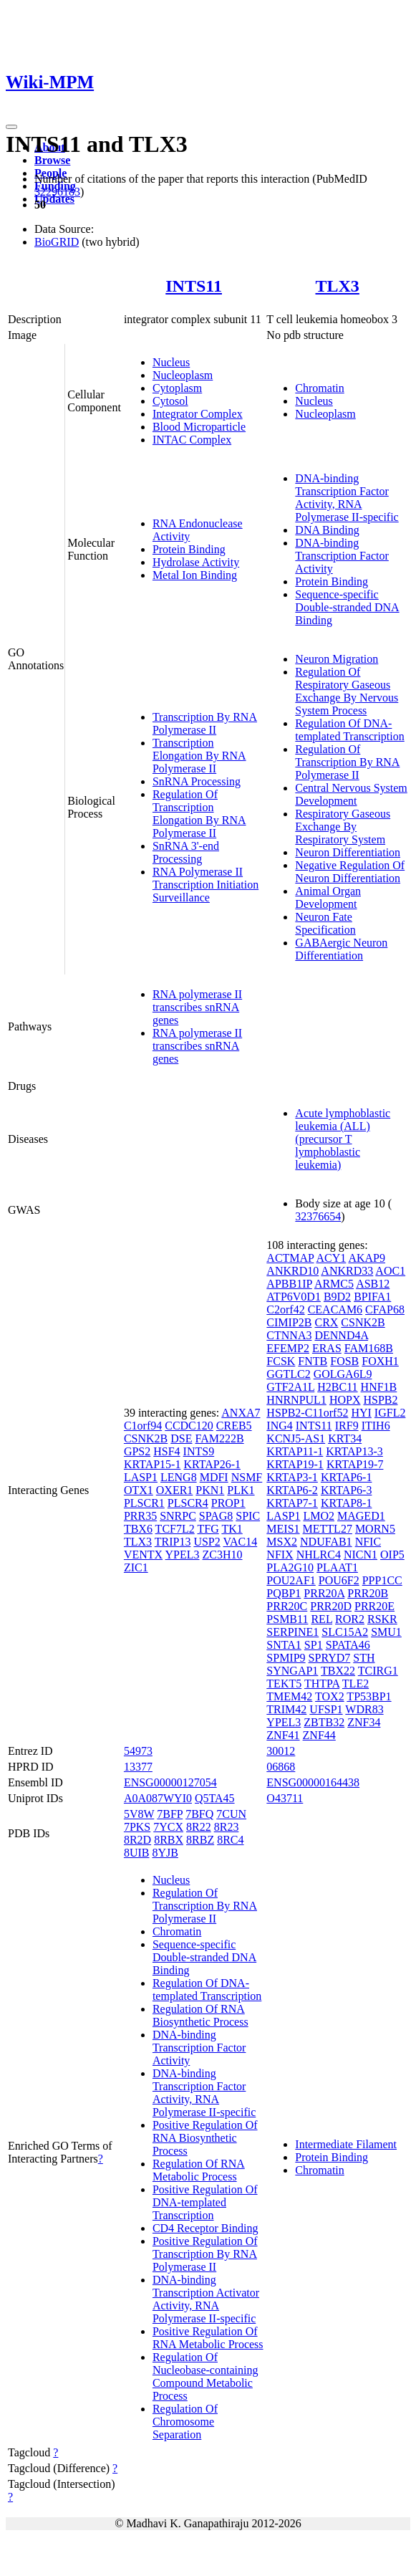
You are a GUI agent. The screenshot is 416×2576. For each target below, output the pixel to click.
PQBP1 (283, 1593)
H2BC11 (337, 1387)
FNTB (312, 1361)
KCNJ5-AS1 (295, 1438)
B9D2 (337, 1297)
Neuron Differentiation (347, 852)
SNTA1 (283, 1645)
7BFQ (199, 1814)
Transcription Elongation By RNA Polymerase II (199, 756)
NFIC (368, 1542)
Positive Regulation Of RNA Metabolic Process (208, 2337)
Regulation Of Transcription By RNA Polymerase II (347, 762)
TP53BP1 (369, 1696)
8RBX (168, 1840)
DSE (181, 1438)
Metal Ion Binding (195, 575)
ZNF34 (363, 1722)
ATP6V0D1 (293, 1297)
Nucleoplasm (183, 375)
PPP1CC (382, 1580)
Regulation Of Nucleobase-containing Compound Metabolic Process (205, 2376)
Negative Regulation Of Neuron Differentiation (350, 871)
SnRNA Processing (197, 781)
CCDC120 (189, 1425)
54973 (138, 1751)
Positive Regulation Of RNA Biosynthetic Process (205, 2138)
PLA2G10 (290, 1567)
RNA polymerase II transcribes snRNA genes (197, 1007)
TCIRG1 (378, 1671)
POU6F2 (339, 1580)
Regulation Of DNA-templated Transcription (349, 729)
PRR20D (331, 1606)
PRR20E (374, 1606)
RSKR (382, 1619)
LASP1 (141, 1477)
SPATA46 (348, 1645)
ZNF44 (319, 1735)
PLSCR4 (188, 1503)
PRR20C (286, 1606)
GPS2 (137, 1451)
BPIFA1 (372, 1297)
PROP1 (228, 1503)
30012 (280, 1751)
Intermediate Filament (346, 2144)
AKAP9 (366, 1258)
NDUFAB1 (326, 1542)
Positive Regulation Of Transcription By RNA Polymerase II (205, 2254)
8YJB (165, 1853)
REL (321, 1619)
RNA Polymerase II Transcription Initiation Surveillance (205, 885)
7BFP (170, 1814)
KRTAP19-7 (355, 1464)
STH (363, 1658)
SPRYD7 (330, 1658)
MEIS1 (282, 1529)
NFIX (279, 1554)
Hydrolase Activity (196, 562)
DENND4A (341, 1335)
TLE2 (355, 1683)
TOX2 (329, 1696)
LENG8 (178, 1477)
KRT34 (345, 1438)
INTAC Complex (192, 440)
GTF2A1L (290, 1387)
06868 (280, 1767)
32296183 (57, 192)
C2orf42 (285, 1309)
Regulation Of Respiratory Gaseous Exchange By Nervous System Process (346, 691)
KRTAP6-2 (292, 1490)
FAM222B (219, 1438)
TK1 (231, 1529)
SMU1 (386, 1632)
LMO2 (318, 1516)
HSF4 (166, 1451)
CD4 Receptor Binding (205, 2228)
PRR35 (140, 1516)
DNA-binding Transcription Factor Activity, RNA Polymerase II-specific (346, 497)
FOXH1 (380, 1361)
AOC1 (390, 1271)
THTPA (321, 1683)
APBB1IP (288, 1284)
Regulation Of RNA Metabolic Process (199, 2170)
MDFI (214, 1477)
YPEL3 (182, 1554)
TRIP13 (173, 1542)
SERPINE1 (292, 1632)
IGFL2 (390, 1413)
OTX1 (138, 1490)
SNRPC (178, 1516)
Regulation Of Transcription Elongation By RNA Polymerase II (199, 813)
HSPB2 (380, 1400)
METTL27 (327, 1529)
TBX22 (338, 1671)
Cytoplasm (177, 388)
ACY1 (331, 1258)
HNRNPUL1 (296, 1400)
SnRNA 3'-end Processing (186, 852)
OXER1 (174, 1490)
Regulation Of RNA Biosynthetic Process (200, 2015)
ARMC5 (334, 1284)
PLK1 (240, 1490)
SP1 (313, 1645)
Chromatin (319, 388)
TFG (207, 1529)
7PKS (137, 1827)
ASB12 (373, 1284)
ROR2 (349, 1619)
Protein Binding (189, 549)
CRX (326, 1322)
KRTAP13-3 (354, 1451)
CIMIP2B (288, 1322)
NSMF (247, 1477)
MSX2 (281, 1542)
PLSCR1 (144, 1503)
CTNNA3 (288, 1335)
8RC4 (230, 1840)
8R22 (198, 1827)
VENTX (143, 1554)
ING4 (279, 1425)
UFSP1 (325, 1709)
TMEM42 (289, 1696)
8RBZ (200, 1840)
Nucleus (171, 362)
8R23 (226, 1827)
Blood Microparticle (199, 427)
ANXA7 (240, 1413)
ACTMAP (290, 1258)
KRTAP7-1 (292, 1503)
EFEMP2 (287, 1348)
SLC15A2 (344, 1632)
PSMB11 (287, 1619)
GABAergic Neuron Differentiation (341, 949)
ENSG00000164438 (312, 1782)
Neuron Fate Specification (325, 923)
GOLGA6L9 (343, 1374)
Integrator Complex (198, 414)
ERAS (327, 1348)
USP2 (206, 1542)
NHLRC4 (318, 1554)
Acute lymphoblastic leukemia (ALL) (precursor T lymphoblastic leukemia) (342, 1139)
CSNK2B (146, 1438)
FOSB (344, 1361)
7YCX (168, 1827)
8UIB (137, 1853)
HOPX (345, 1400)
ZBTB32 (324, 1722)
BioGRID (56, 242)
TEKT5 (283, 1683)
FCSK (280, 1361)
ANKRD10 (292, 1271)
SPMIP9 (285, 1658)
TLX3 (337, 286)
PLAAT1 (337, 1567)
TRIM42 (286, 1709)
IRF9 (347, 1425)
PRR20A (324, 1593)
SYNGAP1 (292, 1671)
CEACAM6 (335, 1309)
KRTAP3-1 (292, 1477)
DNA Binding (327, 530)
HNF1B (379, 1387)
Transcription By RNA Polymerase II (205, 723)
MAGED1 (361, 1516)
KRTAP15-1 (152, 1464)
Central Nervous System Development (351, 794)
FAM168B (368, 1348)
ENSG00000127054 (170, 1782)
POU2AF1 (290, 1580)
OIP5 (392, 1554)
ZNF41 (282, 1735)
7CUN (231, 1814)
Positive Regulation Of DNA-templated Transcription (205, 2202)
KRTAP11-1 (294, 1451)
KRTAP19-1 (295, 1464)
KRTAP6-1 (346, 1477)
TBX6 (138, 1529)
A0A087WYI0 (158, 1798)
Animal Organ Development (328, 897)
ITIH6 (376, 1425)
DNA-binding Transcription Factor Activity (342, 556)
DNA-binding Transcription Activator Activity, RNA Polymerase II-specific (206, 2299)
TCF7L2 (175, 1529)
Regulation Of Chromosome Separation (185, 2422)
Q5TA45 (215, 1798)
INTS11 (193, 286)
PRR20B (367, 1593)
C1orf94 (143, 1425)
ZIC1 (136, 1567)
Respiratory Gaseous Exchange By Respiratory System (342, 827)
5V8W (139, 1814)
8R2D (137, 1840)
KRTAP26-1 (212, 1464)
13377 (138, 1767)
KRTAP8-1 (346, 1503)
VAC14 (240, 1542)
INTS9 (199, 1451)
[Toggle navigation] (11, 127)
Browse (52, 160)
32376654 (318, 1216)
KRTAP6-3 (346, 1490)
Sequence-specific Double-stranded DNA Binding (347, 607)
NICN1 (360, 1554)
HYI (361, 1413)
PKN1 (209, 1490)
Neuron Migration (336, 659)
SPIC (248, 1516)
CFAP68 (385, 1309)
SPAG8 (216, 1516)
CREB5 (234, 1425)
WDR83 (364, 1709)
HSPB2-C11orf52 (307, 1413)
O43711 (284, 1798)
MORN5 (375, 1529)
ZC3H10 (223, 1554)
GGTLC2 (288, 1374)
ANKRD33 (347, 1271)
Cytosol (170, 401)
